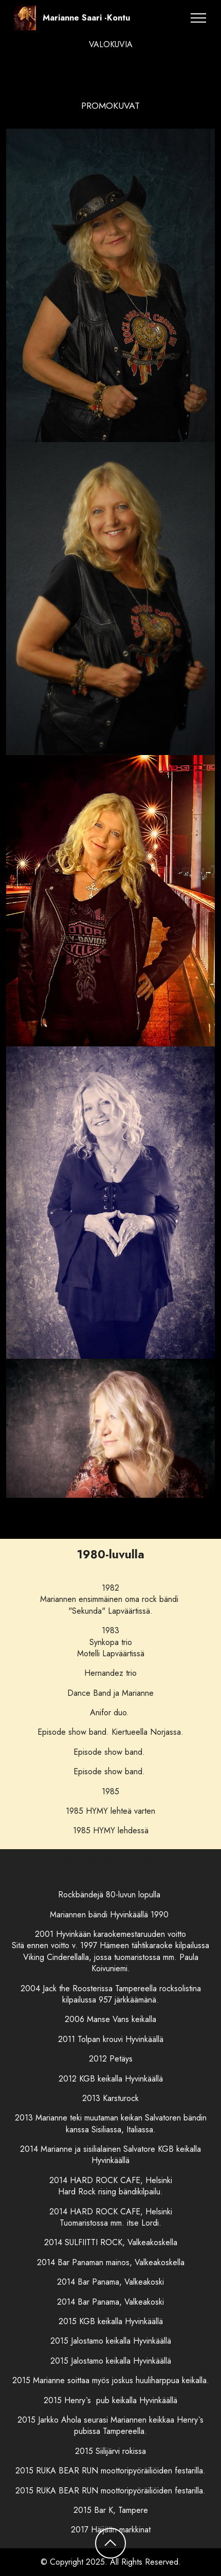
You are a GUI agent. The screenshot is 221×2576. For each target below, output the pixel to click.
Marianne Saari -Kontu (86, 18)
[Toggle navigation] (199, 18)
